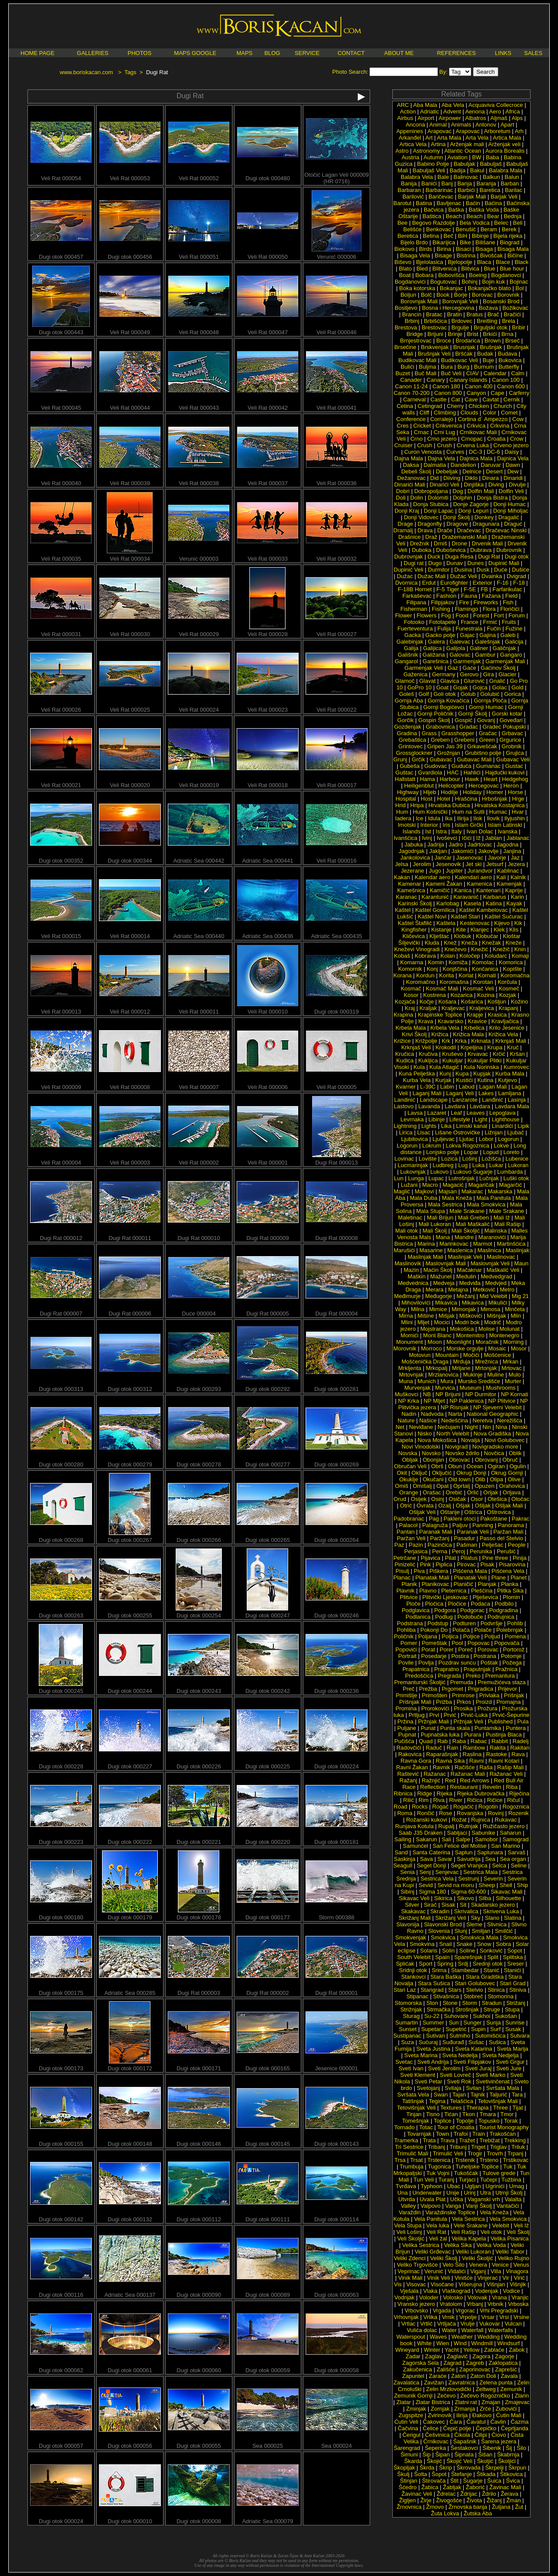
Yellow (471, 2349)
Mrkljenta (410, 1368)
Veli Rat (436, 2232)
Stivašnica (446, 1996)
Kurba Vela (417, 1080)
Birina (444, 249)
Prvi (434, 1715)
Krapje (475, 1014)
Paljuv (460, 1525)
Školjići (506, 2461)
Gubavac (441, 759)
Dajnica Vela (512, 458)
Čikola (462, 2435)
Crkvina (499, 425)
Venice (500, 2264)
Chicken (479, 406)
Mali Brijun (440, 1217)
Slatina (512, 1918)
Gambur (485, 654)
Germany (443, 674)
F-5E (470, 589)
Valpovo (431, 2206)
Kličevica (413, 936)
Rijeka (444, 1793)
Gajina (488, 635)
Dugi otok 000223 (61, 1839)
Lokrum (431, 1145)
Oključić (442, 1473)
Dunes (475, 563)
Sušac (476, 2042)
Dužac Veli (463, 576)
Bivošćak (491, 255)
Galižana (433, 654)
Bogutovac (443, 281)
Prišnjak (514, 1695)
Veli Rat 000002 (198, 1160)
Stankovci (413, 1976)
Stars (454, 1990)
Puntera (516, 1728)
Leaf (456, 1113)
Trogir (475, 2153)
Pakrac (520, 1518)
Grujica (515, 753)
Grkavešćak (482, 746)
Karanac (406, 897)
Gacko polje (440, 635)
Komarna (411, 962)
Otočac (520, 1499)
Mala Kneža (457, 1198)
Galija (411, 648)
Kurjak (444, 1080)
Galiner (479, 648)
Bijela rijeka (508, 236)
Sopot (514, 1950)
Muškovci (406, 1394)
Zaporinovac (474, 2369)
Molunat (510, 1329)
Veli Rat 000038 (198, 480)
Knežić (479, 949)
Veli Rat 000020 (130, 782)
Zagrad (452, 2363)
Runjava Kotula (414, 1826)
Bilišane (486, 242)
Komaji (520, 955)
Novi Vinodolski (420, 1446)
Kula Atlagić (444, 1067)
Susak (513, 2029)
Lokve (501, 1145)
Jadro (456, 844)
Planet (518, 1577)
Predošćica (419, 1675)
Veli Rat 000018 (267, 782)
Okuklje (408, 1479)
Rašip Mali (510, 1767)
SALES (533, 53)
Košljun (497, 1001)
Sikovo (465, 1898)
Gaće (469, 668)
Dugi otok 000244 (130, 1688)
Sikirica (443, 1898)
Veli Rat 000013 (61, 1009)
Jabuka (414, 844)
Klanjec (479, 929)
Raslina (472, 1754)
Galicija (514, 641)
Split (492, 1957)
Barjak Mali (472, 196)
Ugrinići (495, 2186)
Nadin (408, 1414)
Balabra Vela (417, 177)
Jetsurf (494, 864)
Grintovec (410, 746)
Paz (399, 1544)
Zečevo (446, 2395)
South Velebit (414, 1957)
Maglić (402, 1191)
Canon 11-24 (411, 386)
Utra (485, 2192)
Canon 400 (479, 386)
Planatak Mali (432, 1577)
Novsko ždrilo (462, 1453)
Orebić (454, 1492)
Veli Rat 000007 (198, 1084)
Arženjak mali (467, 144)
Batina (424, 203)
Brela (508, 321)
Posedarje (434, 1656)
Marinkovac (453, 1243)
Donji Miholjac (510, 510)
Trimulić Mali (412, 2153)
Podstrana (410, 1623)
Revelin (491, 1787)
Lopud (491, 1152)
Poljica (450, 1636)
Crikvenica (449, 425)
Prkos (463, 1702)
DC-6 (493, 452)
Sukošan (506, 2016)
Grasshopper (457, 733)
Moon (435, 1342)
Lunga (416, 1178)
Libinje (437, 1119)
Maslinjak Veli (465, 1257)
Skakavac (413, 1911)
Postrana (484, 1656)
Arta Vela (477, 137)
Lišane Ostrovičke (457, 1132)
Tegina (437, 2101)
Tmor (507, 2114)
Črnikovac (436, 2441)
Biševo (403, 262)
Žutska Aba (478, 2513)
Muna (406, 1381)
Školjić (485, 2461)
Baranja (486, 183)
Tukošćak (466, 2173)
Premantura (500, 1675)
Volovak (477, 2297)
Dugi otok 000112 (198, 2217)
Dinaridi (513, 478)
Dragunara (486, 524)
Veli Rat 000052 (198, 176)
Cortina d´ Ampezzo (482, 419)
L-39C (428, 1086)
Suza (407, 2042)
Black (521, 262)
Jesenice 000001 (336, 2066)
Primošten (434, 1695)
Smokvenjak (410, 1937)
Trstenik (465, 2160)
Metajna (458, 1289)
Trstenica (438, 2160)
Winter (432, 2349)
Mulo (515, 1374)
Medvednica (413, 1283)
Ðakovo (481, 2415)
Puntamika (487, 1728)
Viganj (478, 2271)
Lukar (496, 1165)
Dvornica (406, 582)
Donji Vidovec (421, 517)
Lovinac (404, 1158)
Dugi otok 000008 (198, 2519)
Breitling (487, 321)
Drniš (440, 543)
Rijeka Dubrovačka (480, 1793)
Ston (432, 2003)
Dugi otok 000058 (336, 2368)
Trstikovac (516, 2160)
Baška (456, 209)
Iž (478, 838)
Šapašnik (464, 2441)
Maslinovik (408, 1263)
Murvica (445, 1387)
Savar (444, 1859)
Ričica (474, 1800)
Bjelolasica (429, 262)
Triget (478, 2147)
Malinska (495, 1230)
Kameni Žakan (443, 883)
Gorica (512, 694)
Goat (442, 687)
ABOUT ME (399, 53)
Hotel (443, 798)
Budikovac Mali (417, 360)
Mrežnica (486, 1361)
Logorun (508, 1139)
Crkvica (475, 425)
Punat (428, 1728)
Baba (492, 157)
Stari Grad (512, 1983)
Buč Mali (425, 373)
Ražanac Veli (506, 1774)
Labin (447, 1086)
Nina (501, 1427)
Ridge (424, 1793)
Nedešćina (454, 1420)
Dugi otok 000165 (267, 2066)
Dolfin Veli (511, 491)
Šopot (439, 2474)
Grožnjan (448, 753)
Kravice (477, 1021)
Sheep (487, 1885)
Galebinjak (410, 641)
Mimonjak (464, 1309)
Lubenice (517, 1158)
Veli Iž (521, 2225)
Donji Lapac (439, 510)
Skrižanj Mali (414, 1918)
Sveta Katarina (473, 2048)
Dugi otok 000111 (267, 2217)
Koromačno (420, 982)
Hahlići (471, 772)
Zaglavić (457, 2356)
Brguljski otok (490, 327)
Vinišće (464, 2278)
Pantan (406, 1531)
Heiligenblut (419, 785)
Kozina (486, 995)
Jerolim (422, 864)
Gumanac (488, 766)
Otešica (497, 1499)
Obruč (510, 1459)
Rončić (426, 1813)
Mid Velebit (493, 1296)
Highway (407, 792)
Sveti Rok (459, 2081)
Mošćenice (497, 1355)
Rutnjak (468, 1826)
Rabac (478, 1741)
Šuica (494, 2480)
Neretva (483, 1420)
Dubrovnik (509, 550)
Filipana (416, 602)
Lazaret (436, 1113)
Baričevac (441, 196)
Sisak (448, 1904)
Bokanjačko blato (489, 288)
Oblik (515, 1453)
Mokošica (462, 1329)
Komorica (511, 962)
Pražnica (506, 1669)
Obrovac (459, 1459)
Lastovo (404, 1106)
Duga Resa (459, 556)
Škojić (434, 2461)
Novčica (494, 1453)
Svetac (404, 2062)
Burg (463, 366)
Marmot (482, 1243)
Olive (514, 1479)
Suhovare (456, 2016)
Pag (434, 1518)
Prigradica (480, 1688)
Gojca (480, 687)
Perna (439, 1551)
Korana (402, 975)
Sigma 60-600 (468, 1891)
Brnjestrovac (416, 340)
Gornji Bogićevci (443, 707)
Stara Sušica (434, 1983)
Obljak (410, 1459)
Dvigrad (516, 576)
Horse (515, 792)
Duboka (422, 550)
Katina (494, 903)
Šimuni (409, 2454)
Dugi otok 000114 (336, 2217)
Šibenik (492, 2448)
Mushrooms (501, 1387)
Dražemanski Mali (464, 537)
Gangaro (511, 654)
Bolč (426, 294)
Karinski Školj (415, 903)
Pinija (520, 1558)
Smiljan (481, 1931)
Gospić (463, 720)
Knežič (501, 949)
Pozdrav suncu (457, 1662)
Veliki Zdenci (409, 2258)
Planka (509, 1584)
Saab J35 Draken (420, 1832)
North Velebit (452, 1433)
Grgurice (510, 739)
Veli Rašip (463, 2232)
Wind (460, 2343)
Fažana (491, 596)
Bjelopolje (460, 262)
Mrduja (461, 1361)
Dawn (513, 465)
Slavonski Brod (443, 1924)
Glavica (449, 681)
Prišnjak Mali (415, 1702)
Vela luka (437, 2225)
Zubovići (506, 2408)
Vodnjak (405, 2297)
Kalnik (518, 877)
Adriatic (429, 111)
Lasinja (517, 1099)
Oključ (419, 1473)
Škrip (445, 2467)
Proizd (484, 1702)
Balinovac (465, 177)
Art (429, 137)
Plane (498, 1577)
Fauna (469, 596)
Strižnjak (411, 2009)
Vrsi (504, 2317)
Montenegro (504, 1335)
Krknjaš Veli (416, 1047)
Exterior (482, 582)
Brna (507, 334)
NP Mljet (434, 1401)
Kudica (405, 1060)
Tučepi (488, 2179)
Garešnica (436, 661)
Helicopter (451, 785)
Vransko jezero (416, 2304)
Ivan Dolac (479, 831)
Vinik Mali (410, 2278)
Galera (436, 641)
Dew (513, 471)
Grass (429, 733)
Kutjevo (507, 1080)
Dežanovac (411, 478)
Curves (455, 452)
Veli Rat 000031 (61, 631)
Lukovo (439, 1171)
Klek (498, 929)
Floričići (509, 609)
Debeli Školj (416, 471)
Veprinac (409, 2271)
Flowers (427, 615)
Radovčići (408, 1747)
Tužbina (511, 2179)
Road (400, 1806)
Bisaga (484, 249)
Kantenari (488, 890)
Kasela (472, 903)
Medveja (443, 1283)
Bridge (414, 334)
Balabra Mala (505, 170)
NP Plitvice (502, 1401)
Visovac (416, 2284)
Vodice (511, 2291)
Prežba (428, 1688)
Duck (434, 556)
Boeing (478, 275)
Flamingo (466, 609)
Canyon (476, 393)
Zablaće (494, 2349)
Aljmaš (498, 118)
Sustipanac (407, 2035)
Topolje (465, 2120)
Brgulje (460, 327)
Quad (426, 1741)
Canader (411, 380)
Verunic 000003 (198, 556)
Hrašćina (466, 798)
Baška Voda (484, 209)
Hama (427, 779)
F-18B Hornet (415, 589)
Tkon (469, 2114)
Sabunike (483, 1832)
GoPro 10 (419, 687)
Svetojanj (428, 2088)
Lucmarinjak (413, 1165)
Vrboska (518, 2304)
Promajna (509, 1702)
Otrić (406, 1505)
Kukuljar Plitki (484, 1060)
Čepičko (486, 2428)
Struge (491, 2009)
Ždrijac (468, 2493)
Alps (517, 118)
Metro (507, 1289)
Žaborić (475, 2487)
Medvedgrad (496, 1276)
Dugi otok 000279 (130, 1462)
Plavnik (405, 1590)
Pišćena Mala (470, 1571)
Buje (488, 360)
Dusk (483, 569)
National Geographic (493, 1414)
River (455, 1800)
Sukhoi (481, 2016)
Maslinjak (517, 1250)
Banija (409, 183)
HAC (453, 772)
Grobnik (512, 746)
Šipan (442, 2454)
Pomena (515, 1636)
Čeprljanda (514, 2428)
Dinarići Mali (409, 484)
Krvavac (478, 1054)
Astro (401, 150)
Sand (401, 1852)
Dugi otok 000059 (267, 2368)
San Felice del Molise (459, 1846)
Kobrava (425, 955)
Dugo (435, 563)
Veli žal (438, 2238)
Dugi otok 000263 (61, 1613)
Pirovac (466, 1564)
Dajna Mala (409, 458)
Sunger (472, 2022)
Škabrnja (508, 2454)
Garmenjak (467, 661)
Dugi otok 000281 (336, 1386)
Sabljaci (457, 1832)
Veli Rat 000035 (61, 556)
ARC (403, 105)
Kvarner (406, 1086)
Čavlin (498, 2421)
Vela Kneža (494, 2212)
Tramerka (406, 2140)
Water (449, 2330)
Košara (447, 1001)
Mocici (442, 1322)
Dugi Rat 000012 (61, 1235)
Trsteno (489, 2160)
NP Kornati (514, 1394)
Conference (410, 419)
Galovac (459, 654)
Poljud (492, 1636)
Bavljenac (449, 203)
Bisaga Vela (415, 255)
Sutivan (435, 2035)
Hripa (417, 805)
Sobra (503, 1944)
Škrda (427, 2467)
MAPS (244, 53)
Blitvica (470, 268)
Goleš (406, 694)
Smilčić (504, 1931)
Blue (489, 268)
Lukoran (518, 1165)
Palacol (408, 1525)
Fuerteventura (415, 628)
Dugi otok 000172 (130, 2066)
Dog (458, 491)
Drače (445, 530)
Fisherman (414, 609)
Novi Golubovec (504, 1440)
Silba (485, 1898)
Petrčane (404, 1558)
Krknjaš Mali (510, 1041)
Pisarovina (512, 1564)
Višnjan (496, 2284)
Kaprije (514, 890)
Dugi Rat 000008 (336, 1235)
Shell (506, 1885)
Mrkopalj (436, 1368)
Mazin (411, 1270)
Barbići (466, 190)
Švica (513, 2480)
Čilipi (481, 2435)
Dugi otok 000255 (130, 1613)
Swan (441, 2094)
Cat (455, 399)
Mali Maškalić (473, 1224)
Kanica (463, 890)
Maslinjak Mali (425, 1257)
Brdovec (462, 321)
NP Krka (408, 1401)
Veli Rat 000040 (61, 480)
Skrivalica (466, 1911)
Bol (520, 288)
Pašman (466, 1544)
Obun (455, 1466)
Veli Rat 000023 (267, 707)
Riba (511, 1787)
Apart (507, 124)
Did (434, 478)
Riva (439, 1800)
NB (427, 1394)
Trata (429, 2140)
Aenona (475, 111)
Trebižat (490, 2140)
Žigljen (407, 2500)
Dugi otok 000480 (267, 176)
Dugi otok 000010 (130, 2519)
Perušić (506, 1551)
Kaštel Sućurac (504, 916)
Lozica (449, 1158)
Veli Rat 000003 (130, 1160)
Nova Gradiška (492, 1433)
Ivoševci (447, 838)
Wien (442, 2343)
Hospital (405, 798)
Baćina (493, 203)
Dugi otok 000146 (198, 2141)
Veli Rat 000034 (130, 556)
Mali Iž (501, 1217)
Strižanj (515, 2003)
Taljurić (498, 2094)
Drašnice (409, 537)
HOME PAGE (37, 53)
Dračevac (469, 530)
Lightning (405, 1126)
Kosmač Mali (442, 988)
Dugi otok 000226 (198, 1764)
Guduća (462, 766)
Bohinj (469, 281)
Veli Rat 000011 (198, 1009)
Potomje (511, 1656)
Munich (427, 1381)
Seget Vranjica (469, 1865)
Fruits (509, 622)
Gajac (467, 635)
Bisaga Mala (513, 249)
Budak (485, 353)
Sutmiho (459, 2035)
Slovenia (439, 1931)
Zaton (458, 2376)
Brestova (406, 327)
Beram (488, 229)
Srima (439, 1970)
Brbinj (412, 321)
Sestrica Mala (480, 1872)
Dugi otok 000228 (61, 1764)
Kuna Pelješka (416, 1073)
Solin (448, 1950)
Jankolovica (415, 857)
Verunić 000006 (336, 254)
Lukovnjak (413, 1171)
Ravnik (441, 1767)
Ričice (494, 1800)
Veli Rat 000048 (198, 330)
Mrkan (510, 1361)
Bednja (512, 216)
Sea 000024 (336, 2443)
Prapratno (446, 1669)
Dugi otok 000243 (198, 1688)
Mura (446, 1381)
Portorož (513, 1649)
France (469, 622)
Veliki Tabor (509, 2251)
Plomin (511, 1597)
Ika (449, 818)
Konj (432, 969)
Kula (419, 1067)
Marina (426, 1243)
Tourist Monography (504, 2127)
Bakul (477, 170)
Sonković (491, 1950)
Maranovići (492, 1237)
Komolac (483, 962)
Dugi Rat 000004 (336, 1311)
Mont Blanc (437, 1335)
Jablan (493, 838)
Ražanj (408, 1780)
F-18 (519, 582)
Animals (461, 124)
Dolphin (462, 497)
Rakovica (409, 1754)
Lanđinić (492, 1099)
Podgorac (472, 1610)
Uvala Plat (433, 2199)
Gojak (460, 687)
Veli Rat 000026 (61, 707)
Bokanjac (451, 288)
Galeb (508, 635)
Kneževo (455, 949)
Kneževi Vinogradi (417, 949)
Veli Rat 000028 (267, 631)
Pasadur (464, 1538)
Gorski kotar (507, 713)
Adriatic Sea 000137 (130, 2292)
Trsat (416, 2160)
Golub (468, 694)
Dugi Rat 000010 (198, 1235)
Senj (425, 1872)
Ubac (453, 2186)
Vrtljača (446, 2323)
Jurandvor (480, 870)
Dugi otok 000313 (61, 1386)
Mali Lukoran (434, 1224)
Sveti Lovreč (455, 2075)
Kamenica (479, 883)
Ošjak (463, 1505)
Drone (459, 543)
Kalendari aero (473, 877)
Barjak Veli (504, 196)
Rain (453, 1747)
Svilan (473, 2088)
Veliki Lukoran (473, 2251)
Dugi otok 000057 (61, 2443)
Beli (518, 222)
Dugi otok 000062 (61, 2368)
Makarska (500, 1191)
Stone (449, 2003)
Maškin (416, 1276)
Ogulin (518, 1466)
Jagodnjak (412, 851)
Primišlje (406, 1695)
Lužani (409, 1185)
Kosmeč (509, 988)
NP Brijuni (448, 1394)
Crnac (421, 432)
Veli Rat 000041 (336, 405)
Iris (446, 825)
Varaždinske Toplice (450, 2212)
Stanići (512, 1970)
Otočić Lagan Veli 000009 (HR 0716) (336, 175)
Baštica (431, 216)
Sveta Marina (421, 2055)
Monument (409, 1342)
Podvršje (491, 1623)
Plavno (428, 1590)
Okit (402, 1473)
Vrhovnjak (406, 2317)
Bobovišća (451, 275)
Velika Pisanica (509, 2238)
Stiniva (517, 1990)
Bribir (518, 327)
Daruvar (491, 465)
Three (500, 2107)
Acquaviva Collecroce (496, 105)
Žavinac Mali (505, 2487)
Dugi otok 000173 (61, 2066)
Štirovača (434, 2480)
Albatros (475, 118)
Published (500, 1721)
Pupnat (407, 1734)
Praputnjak (477, 1669)
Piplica (444, 1564)
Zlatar (403, 2402)
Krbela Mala (410, 1027)
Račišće (465, 1767)
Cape (497, 393)
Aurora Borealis (505, 150)
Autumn (433, 157)
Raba (459, 1741)
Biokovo (404, 249)
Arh (519, 131)
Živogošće (449, 2500)
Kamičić (440, 890)
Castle (438, 399)
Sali (446, 1839)
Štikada (485, 2474)
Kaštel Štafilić (415, 923)
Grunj (400, 759)
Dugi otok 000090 (198, 2292)
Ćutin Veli (406, 2421)
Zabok (516, 2349)
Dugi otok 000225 (267, 1764)
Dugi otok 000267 (130, 1537)
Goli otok (444, 694)
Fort (499, 615)
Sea (490, 1859)
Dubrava (481, 550)
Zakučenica (417, 2369)
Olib (480, 1479)
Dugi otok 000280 (61, 1462)
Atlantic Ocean (462, 150)
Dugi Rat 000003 (198, 1990)
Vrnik (448, 2317)
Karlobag (447, 903)
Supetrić (456, 2029)
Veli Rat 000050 (267, 254)
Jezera (516, 864)
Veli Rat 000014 (130, 933)
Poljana (427, 1636)
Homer (494, 792)
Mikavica (446, 1302)
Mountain (446, 1355)
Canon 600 (511, 386)
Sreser (515, 1963)
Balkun (491, 177)
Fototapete (442, 622)
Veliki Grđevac (433, 2251)
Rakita (498, 1747)
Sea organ (513, 1859)
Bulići (407, 366)
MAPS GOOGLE (195, 53)
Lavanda (429, 1106)
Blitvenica (444, 268)
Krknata (481, 1041)
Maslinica (489, 1250)
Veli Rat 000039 (130, 480)
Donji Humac (509, 504)
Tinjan (414, 2114)
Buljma (427, 366)
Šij (509, 2448)
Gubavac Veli (513, 759)
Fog (446, 615)
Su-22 (431, 2016)
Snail (445, 1944)
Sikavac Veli (414, 1898)
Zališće (446, 2369)
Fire (464, 602)
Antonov (486, 124)
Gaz (453, 668)
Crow (516, 438)
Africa (512, 111)
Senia (407, 1872)
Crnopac (472, 438)
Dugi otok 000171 (198, 2066)
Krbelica (474, 1027)
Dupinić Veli (408, 569)
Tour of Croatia (455, 2127)
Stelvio (474, 1990)
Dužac (405, 576)
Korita (446, 975)
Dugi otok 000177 (267, 1915)
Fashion (446, 596)
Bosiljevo (406, 308)
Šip (426, 2454)
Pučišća (405, 1741)
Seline (519, 1865)
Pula (523, 1721)
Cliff (424, 412)
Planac (402, 1577)
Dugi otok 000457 (61, 254)
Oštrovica (499, 1512)
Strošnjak (467, 2009)
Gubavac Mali (474, 759)
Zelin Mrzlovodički (448, 2389)
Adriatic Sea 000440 (198, 933)
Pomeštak (434, 1643)
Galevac (459, 641)
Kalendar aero (432, 877)
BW (476, 157)
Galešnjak (487, 641)
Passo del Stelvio (501, 1538)
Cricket (422, 425)
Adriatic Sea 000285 (130, 1990)
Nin (487, 1427)
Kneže (514, 942)
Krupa (495, 1047)
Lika (446, 1126)
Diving (496, 484)
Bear (493, 216)
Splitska (513, 1957)
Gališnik (408, 654)
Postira (460, 1656)
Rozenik (518, 1813)
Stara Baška (445, 1976)
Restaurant (464, 1787)
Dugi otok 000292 (267, 1386)
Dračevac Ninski (506, 530)
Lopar (471, 1152)
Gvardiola (430, 772)
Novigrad (456, 1446)
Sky (475, 1918)
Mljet (423, 1322)
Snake (464, 1944)
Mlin (516, 1315)
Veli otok (491, 2232)
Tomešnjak (415, 2120)
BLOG (272, 53)
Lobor (486, 1139)
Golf (423, 694)
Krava (425, 1021)
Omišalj (422, 1486)
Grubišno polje (483, 753)
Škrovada (468, 2467)
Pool (457, 1643)
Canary (436, 380)
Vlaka (430, 2291)
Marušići (404, 1250)
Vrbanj (475, 2304)
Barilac (513, 190)
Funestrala (469, 628)
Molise (486, 1329)
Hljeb (429, 792)
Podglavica (416, 1610)
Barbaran (409, 190)
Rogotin (488, 1806)
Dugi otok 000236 (336, 1688)
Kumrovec (516, 1067)
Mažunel (441, 1276)
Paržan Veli (411, 1538)
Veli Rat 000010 (267, 1009)
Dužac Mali (432, 576)
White (424, 2343)
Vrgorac (465, 2310)
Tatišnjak (413, 2101)
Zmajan (490, 2402)
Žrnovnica (409, 2507)
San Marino (505, 1846)
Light (481, 1119)
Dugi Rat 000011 (130, 1235)
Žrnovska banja (468, 2507)
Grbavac (512, 733)
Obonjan (433, 1459)
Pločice (457, 1603)
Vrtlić (426, 2323)
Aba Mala (425, 105)
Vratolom (450, 2304)
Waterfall (472, 2330)
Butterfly (508, 366)
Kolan (447, 955)
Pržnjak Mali (433, 1721)
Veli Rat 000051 (198, 254)
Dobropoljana (431, 491)
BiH (462, 236)
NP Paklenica (466, 1401)
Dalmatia (435, 465)
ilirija (462, 2415)
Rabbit (499, 1741)
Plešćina (481, 1590)
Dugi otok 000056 (130, 2443)
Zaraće (437, 2376)
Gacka (413, 635)
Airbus (405, 118)
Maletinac (410, 1217)
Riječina (519, 1793)
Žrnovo (435, 2507)
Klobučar (487, 936)
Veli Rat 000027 (336, 631)
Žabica (429, 2487)
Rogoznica (516, 1806)
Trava (447, 2140)
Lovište (427, 1158)
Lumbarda (510, 1171)
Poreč (465, 1649)
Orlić (473, 1492)
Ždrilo (489, 2493)
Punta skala (455, 1728)
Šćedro (408, 2487)
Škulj (403, 2474)
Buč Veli (452, 373)
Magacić (452, 1185)
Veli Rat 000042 (267, 405)
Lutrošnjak (462, 1178)
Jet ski (474, 864)
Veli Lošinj (409, 2232)
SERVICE (307, 53)
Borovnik (508, 294)
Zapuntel (413, 2376)
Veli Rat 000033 (267, 556)
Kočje (426, 1001)
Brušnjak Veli (434, 353)
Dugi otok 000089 (267, 2292)
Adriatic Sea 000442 (198, 858)
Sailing (402, 1839)
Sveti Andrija (433, 2062)
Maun (521, 1263)
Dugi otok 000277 (267, 1462)
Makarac (472, 1191)
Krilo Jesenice (506, 1027)
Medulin (466, 1276)
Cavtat (491, 399)
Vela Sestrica (468, 2219)
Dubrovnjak (408, 556)
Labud (466, 1086)
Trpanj (515, 2153)
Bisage (443, 255)
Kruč (513, 1047)
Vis (397, 2284)
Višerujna (470, 2284)
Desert (494, 471)
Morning (513, 1342)
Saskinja (404, 1859)
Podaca (480, 1603)
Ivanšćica (405, 838)
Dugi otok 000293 (198, 1386)
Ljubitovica (414, 1139)
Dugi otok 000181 (336, 1839)
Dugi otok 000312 (130, 1386)
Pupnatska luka (440, 1734)
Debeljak (447, 471)
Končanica (485, 969)
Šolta (420, 2474)
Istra (441, 831)
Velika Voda (491, 2245)
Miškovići (471, 1315)
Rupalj (446, 1826)
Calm (517, 373)
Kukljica (428, 1060)
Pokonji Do (434, 1630)
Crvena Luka (472, 445)
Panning (483, 1525)
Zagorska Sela (420, 2363)
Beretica (408, 236)
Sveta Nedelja (459, 2055)
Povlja (426, 1662)
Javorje (497, 857)
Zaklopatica (503, 2363)
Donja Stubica (431, 504)
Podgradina (503, 1610)
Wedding (488, 2336)
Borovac (482, 294)
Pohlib (515, 1623)
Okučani (433, 1479)
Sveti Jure (508, 2068)
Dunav (454, 563)
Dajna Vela (441, 458)
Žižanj (494, 2500)
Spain (442, 1957)
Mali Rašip (507, 1224)
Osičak (457, 1499)
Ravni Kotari (503, 1760)
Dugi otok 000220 (267, 1839)
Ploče (413, 1603)
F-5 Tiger (447, 589)
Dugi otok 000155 (61, 2141)
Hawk (472, 779)
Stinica (496, 1990)
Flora (489, 609)
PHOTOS (140, 53)
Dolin (416, 497)
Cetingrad (430, 406)
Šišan (485, 2454)
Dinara (490, 478)
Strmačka (439, 2009)
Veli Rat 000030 (130, 631)
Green (487, 739)
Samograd (516, 1839)
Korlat (466, 975)
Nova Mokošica (437, 1440)
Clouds (469, 412)
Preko (473, 1675)
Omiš (401, 1486)
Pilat (450, 1558)
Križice (402, 1041)
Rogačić (463, 1806)
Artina (438, 144)
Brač (493, 314)
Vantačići (508, 2206)
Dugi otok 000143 (336, 2141)
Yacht (452, 2349)
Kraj (410, 1008)
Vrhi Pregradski (499, 2310)
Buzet (402, 373)
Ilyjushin (514, 818)
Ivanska (507, 831)
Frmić (490, 622)
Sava (426, 1859)
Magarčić (510, 1185)
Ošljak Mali (509, 1505)
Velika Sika (458, 2245)
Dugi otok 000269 (336, 1462)
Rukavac (506, 1819)
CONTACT (350, 53)
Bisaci (463, 249)
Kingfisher (414, 929)
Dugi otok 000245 (61, 1688)
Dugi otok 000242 (267, 1688)
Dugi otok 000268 (61, 1537)
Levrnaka (412, 1119)
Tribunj (457, 2147)
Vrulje (467, 2323)
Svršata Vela (413, 2094)
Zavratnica (462, 2382)
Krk (446, 1041)
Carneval (414, 399)
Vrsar (488, 2317)
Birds (425, 249)
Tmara (488, 2114)
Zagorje (504, 2356)
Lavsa (415, 1113)
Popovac (479, 1643)
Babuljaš (491, 164)
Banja (464, 183)
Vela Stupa (408, 2225)
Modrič (492, 1322)
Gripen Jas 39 (445, 746)
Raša (486, 1767)
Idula (434, 818)
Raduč (433, 1747)
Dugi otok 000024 (61, 2519)
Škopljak (404, 2467)
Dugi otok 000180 (61, 1915)
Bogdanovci (506, 275)
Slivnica (497, 1924)
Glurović (474, 681)
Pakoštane (493, 1518)
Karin (517, 897)
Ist (428, 831)
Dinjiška (474, 484)
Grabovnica (440, 726)
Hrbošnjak (494, 798)
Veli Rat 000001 (267, 1160)
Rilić (408, 1800)
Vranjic (519, 2297)
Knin (520, 949)
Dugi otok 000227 (130, 1764)
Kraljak (428, 1008)
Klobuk (462, 936)
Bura (447, 366)
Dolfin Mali (481, 491)
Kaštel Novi (432, 916)
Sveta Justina (433, 2048)
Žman (513, 2500)
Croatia (496, 438)
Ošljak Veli (422, 1512)
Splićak (405, 1963)
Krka (460, 1041)
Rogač (440, 1806)
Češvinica (437, 2435)
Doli (400, 497)
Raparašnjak (442, 1754)
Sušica (497, 2042)
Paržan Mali (508, 1531)
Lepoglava (502, 1113)
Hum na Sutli (468, 811)
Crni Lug (444, 432)
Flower (403, 615)
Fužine (513, 628)
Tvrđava (406, 2186)
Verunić (433, 2271)
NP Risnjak (455, 1407)
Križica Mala (468, 1034)
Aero (495, 111)
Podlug (444, 1616)
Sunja (493, 2022)
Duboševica (451, 550)
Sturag (411, 2016)
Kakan (402, 877)
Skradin (439, 1911)
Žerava (509, 2493)
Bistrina (465, 255)
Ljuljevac (443, 1139)
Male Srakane (466, 1211)
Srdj (463, 1963)
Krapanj (508, 1008)
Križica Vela (503, 1034)
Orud (400, 1499)
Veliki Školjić (477, 2258)
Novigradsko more (495, 1446)
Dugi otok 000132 (130, 2217)
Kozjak (507, 995)
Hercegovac (484, 785)
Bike (465, 242)
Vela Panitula (430, 2219)
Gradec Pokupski (504, 726)
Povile (405, 1662)
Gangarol (406, 661)
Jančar (443, 857)
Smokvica (443, 1937)
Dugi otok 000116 (61, 2292)
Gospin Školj (434, 720)
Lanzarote (464, 1099)
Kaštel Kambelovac (483, 910)
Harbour (449, 779)
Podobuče (470, 1616)
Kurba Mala (509, 1073)
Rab (442, 1741)
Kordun (425, 975)
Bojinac (519, 281)
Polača (461, 1630)
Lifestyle (459, 1119)
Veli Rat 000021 (61, 782)
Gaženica (415, 674)
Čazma (519, 2421)
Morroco (431, 1348)
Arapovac (440, 131)
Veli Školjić (410, 2238)
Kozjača (405, 1001)
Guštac (404, 772)
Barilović (413, 196)
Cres (402, 425)
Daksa (411, 465)
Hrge (518, 798)
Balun (512, 177)
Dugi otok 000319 (336, 1009)
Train (479, 2134)
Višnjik (518, 2284)
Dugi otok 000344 (130, 858)
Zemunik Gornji (413, 2395)
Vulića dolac (422, 2330)
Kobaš (402, 955)
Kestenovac (475, 923)
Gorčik (405, 720)
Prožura (487, 1708)
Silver (412, 1904)
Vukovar (490, 2323)
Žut (519, 2507)
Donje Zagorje (471, 504)
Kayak (514, 903)
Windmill (482, 2343)
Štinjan (409, 2480)
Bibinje (480, 236)
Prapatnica (415, 1669)
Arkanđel (410, 137)
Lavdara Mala (512, 1106)
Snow (484, 1944)
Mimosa (490, 1309)
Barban (509, 183)
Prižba (444, 1702)
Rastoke (496, 1754)
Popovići (406, 1649)
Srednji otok (488, 1963)
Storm (469, 2003)
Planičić (463, 1584)
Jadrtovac (479, 844)
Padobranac (409, 1518)
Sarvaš (516, 1852)
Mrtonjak (486, 1368)
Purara (472, 1734)
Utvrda (406, 2199)
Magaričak (481, 1185)
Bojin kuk (493, 281)
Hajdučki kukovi (504, 772)
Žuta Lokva (445, 2513)
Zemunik (511, 2389)
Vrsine (521, 2317)
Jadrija (435, 844)
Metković (484, 1289)
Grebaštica (412, 739)
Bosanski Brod (501, 301)
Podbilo (504, 1603)
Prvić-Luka (474, 1715)
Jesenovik (448, 864)
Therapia (477, 2107)
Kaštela (445, 923)
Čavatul (476, 2421)
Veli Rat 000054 (61, 176)
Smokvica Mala (479, 1937)
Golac (499, 687)
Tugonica (439, 2166)
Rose (445, 1813)
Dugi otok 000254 (198, 1613)
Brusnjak (464, 347)
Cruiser (403, 445)
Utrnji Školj (509, 2192)
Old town (459, 1479)
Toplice (442, 2120)
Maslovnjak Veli (490, 1263)
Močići (471, 1355)
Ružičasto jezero (503, 1826)
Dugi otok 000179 (130, 1915)
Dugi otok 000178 (198, 1915)
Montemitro (470, 1335)
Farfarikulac (507, 589)
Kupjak (482, 1073)
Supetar (431, 2029)
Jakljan (437, 851)
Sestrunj (468, 1878)
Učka (456, 2199)
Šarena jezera (498, 2441)
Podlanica (417, 1616)
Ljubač (515, 1132)
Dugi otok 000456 (130, 254)
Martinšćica (511, 1243)
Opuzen (485, 1486)
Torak (511, 2120)
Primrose (463, 1695)
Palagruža (435, 1525)
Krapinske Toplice (440, 1014)
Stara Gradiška (485, 1976)
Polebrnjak (509, 1630)
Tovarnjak (419, 2134)
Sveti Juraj (478, 2068)
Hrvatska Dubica (449, 805)
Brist (472, 334)
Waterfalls (500, 2330)
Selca (499, 1865)
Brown (493, 340)
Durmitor (439, 569)
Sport (425, 1963)
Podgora (445, 1610)
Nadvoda (432, 1414)
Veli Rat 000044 (130, 405)
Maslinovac (501, 1257)
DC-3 (475, 452)
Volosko (453, 2297)
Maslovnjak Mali (445, 1263)
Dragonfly (430, 524)
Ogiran (496, 1466)
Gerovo (469, 674)
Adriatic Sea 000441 (267, 858)
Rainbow (474, 1747)
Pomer (409, 1643)
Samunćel (415, 1846)
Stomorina (501, 1996)
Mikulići (497, 1302)
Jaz (515, 857)
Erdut (429, 582)
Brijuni (435, 334)
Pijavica (430, 1558)
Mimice (438, 1309)
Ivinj (427, 838)
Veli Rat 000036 (336, 480)
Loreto (512, 1152)
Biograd (510, 242)
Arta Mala (449, 137)
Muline (495, 1374)
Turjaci (467, 2179)
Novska (407, 1453)
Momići (409, 1335)
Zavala (509, 2376)
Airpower (450, 118)
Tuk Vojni (437, 2173)
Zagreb (475, 2363)
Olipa (496, 1479)
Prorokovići (435, 1708)
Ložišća (491, 1158)
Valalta (513, 2199)
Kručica (404, 1054)
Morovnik (404, 1348)
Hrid (400, 805)
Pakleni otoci (459, 1518)
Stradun (492, 2003)
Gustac (514, 766)
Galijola (455, 648)
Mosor (519, 1348)
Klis (513, 929)
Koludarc (496, 955)
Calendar (495, 373)
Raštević (408, 1774)
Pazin (416, 1544)
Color (489, 412)
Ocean (474, 1466)
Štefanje (461, 2474)
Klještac (439, 936)
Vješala (409, 2291)
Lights (428, 1126)
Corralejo (441, 419)
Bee (403, 222)
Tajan (459, 2094)
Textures (451, 2107)
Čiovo (498, 2435)
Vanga (453, 2206)
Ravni (477, 1760)
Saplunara (490, 1852)
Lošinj (469, 1158)
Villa (495, 2271)
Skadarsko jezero (493, 1904)
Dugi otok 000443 (61, 330)
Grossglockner (414, 753)
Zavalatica (406, 2382)
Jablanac (518, 838)
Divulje (517, 484)
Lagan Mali (493, 1086)
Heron (511, 785)
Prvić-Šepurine (510, 1715)
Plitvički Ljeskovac (445, 1597)
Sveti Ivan (410, 2068)
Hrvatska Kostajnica (500, 805)
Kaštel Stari (465, 916)
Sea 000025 (267, 2443)
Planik (409, 1584)
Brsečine (405, 347)
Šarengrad (407, 2448)
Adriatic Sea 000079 (267, 2519)
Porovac (488, 1649)
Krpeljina (471, 1047)
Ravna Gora (416, 1760)
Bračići (512, 314)
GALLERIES (92, 53)
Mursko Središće (479, 1381)
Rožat (459, 1819)
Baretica (490, 190)
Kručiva (427, 1054)
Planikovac (435, 1584)
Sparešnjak (468, 1957)
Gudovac (435, 766)
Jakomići (463, 851)
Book (442, 294)
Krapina (403, 1014)
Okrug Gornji (507, 1473)
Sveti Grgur (510, 2062)
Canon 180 (446, 386)
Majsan (448, 1191)
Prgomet (452, 1688)
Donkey (483, 517)
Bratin (454, 314)
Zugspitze (410, 2415)
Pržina (405, 1721)
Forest (481, 615)
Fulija (444, 628)
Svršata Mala (502, 2088)
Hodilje (449, 792)
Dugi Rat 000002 (267, 1990)
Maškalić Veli (503, 1270)
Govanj (486, 720)
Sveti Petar (428, 2081)
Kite (461, 929)
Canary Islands (468, 380)
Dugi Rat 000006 (130, 1311)
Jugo (435, 870)
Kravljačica (505, 1021)
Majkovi (424, 1191)
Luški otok (516, 1178)
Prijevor (507, 1688)
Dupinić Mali (503, 563)
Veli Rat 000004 (61, 1160)
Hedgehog (515, 779)
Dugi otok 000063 (336, 2292)
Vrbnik (495, 2304)
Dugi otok (517, 556)
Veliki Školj (443, 2258)
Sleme (474, 1924)
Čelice (431, 2428)
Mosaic (497, 1348)
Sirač (430, 1904)
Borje (460, 294)
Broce (443, 340)
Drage (405, 524)
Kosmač (411, 988)
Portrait (407, 1656)
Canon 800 (448, 393)
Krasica (497, 1014)
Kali (501, 877)
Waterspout (410, 2336)
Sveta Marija (512, 2048)
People (516, 1544)
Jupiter (454, 870)
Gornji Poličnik (435, 713)
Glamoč (405, 681)
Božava (488, 308)
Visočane (442, 2284)
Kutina (485, 1080)
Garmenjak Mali (505, 661)
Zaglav (433, 2356)
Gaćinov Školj (498, 668)
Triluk (518, 2147)
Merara (434, 1289)
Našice (428, 1420)
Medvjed (496, 1283)
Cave (471, 399)
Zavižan (434, 2382)
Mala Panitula (493, 1198)
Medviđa (469, 1283)
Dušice (520, 569)
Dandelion (463, 465)
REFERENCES (456, 53)
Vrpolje (467, 2317)
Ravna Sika (450, 1760)
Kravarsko (450, 1021)
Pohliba (406, 1630)
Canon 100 (506, 380)
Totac (426, 2127)
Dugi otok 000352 (61, 858)
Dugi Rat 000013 (336, 1160)
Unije (452, 2192)
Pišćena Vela (508, 1571)
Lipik (523, 1126)
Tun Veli (424, 2179)
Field (511, 596)
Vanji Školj (479, 2206)
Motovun (420, 1355)
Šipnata (463, 2454)
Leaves (475, 1113)
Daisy (511, 452)
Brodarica (468, 340)
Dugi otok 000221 (198, 1839)
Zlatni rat (466, 2402)
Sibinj (408, 1891)
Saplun (463, 1852)
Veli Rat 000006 (267, 1084)
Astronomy (426, 150)
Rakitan (520, 1747)
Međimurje (407, 1296)
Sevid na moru (455, 1885)
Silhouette (508, 1898)
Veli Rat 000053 (130, 176)
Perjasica (415, 1551)
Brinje (455, 334)
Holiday (472, 792)
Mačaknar (469, 1270)
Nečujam (449, 1427)
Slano (492, 1918)
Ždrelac (446, 2493)
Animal (438, 124)
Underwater (427, 2192)
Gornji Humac (486, 707)
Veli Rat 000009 (61, 1084)
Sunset (407, 2029)
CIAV (472, 373)
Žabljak (452, 2487)
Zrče (485, 2408)
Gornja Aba (409, 700)
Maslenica (460, 1250)
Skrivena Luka (501, 1911)
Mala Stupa (430, 1211)
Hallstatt (405, 779)
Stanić (491, 1970)
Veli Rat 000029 (198, 631)
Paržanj (439, 1538)
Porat (428, 1649)
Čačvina (408, 2428)
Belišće (412, 229)
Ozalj (444, 1505)
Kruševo (452, 1054)
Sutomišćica (490, 2035)
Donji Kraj (407, 510)
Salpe (463, 1839)
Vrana (499, 2297)
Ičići (466, 838)
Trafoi (460, 2134)
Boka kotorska (417, 288)
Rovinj (496, 1813)
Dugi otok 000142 (61, 2217)
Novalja (470, 1440)
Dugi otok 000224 (336, 1764)
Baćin (473, 203)
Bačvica (434, 209)
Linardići (502, 1126)
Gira (488, 674)
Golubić (490, 694)
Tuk (507, 2166)
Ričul (513, 1800)
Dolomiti (438, 497)
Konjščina (454, 969)
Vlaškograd (456, 2291)
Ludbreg (443, 1165)
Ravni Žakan (412, 1767)
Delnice (472, 471)
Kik (518, 923)
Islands (411, 831)
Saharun (510, 1832)
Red (450, 1780)
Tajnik (477, 2094)
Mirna (406, 1315)
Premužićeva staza (502, 1682)
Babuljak (464, 164)
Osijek (418, 1499)
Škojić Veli (459, 2461)
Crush (424, 445)
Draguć (513, 524)
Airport (426, 118)
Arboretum (497, 131)
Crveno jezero (511, 445)
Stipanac (417, 1996)
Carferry (519, 393)
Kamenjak (509, 883)
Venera (478, 2264)
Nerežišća (509, 1420)
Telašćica (461, 2101)
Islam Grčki (469, 825)
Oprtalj (461, 1486)
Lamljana (509, 1093)
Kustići (464, 1080)
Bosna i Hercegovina (448, 308)
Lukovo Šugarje (473, 1171)
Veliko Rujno (513, 2258)
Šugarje (473, 2480)
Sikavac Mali (506, 1891)
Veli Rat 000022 (336, 707)
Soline (467, 1950)
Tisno (432, 2114)
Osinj (437, 1499)
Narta (455, 1414)
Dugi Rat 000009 (267, 1235)
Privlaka (489, 1695)
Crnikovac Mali (478, 432)
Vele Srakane (470, 2225)
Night (471, 1427)
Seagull (402, 1865)
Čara (455, 2421)
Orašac (432, 1492)
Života (474, 2500)
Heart (490, 779)
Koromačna (514, 975)
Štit (454, 2480)
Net (399, 1427)
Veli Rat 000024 (198, 707)
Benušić (466, 229)
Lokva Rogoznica (467, 1145)
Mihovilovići (415, 1302)
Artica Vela (412, 144)
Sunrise (514, 2022)
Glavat (427, 681)
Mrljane (461, 1368)
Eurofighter (454, 582)
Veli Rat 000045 (61, 405)
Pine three (495, 1558)
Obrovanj (486, 1459)
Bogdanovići (410, 281)
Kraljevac (453, 1008)
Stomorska (408, 2003)
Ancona (415, 124)
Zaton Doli (483, 2376)
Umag (516, 2186)
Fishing (441, 609)
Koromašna (453, 982)
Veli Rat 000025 (130, 707)
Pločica (434, 1603)
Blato (405, 268)
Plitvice (409, 1597)
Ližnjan (494, 1132)
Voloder (428, 2297)
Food (462, 615)
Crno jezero (441, 438)
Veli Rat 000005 (336, 1084)
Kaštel (403, 910)
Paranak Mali (436, 1531)
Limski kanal (471, 1126)
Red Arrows (474, 1780)
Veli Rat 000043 (198, 405)
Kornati (487, 975)
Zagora (481, 2356)
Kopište (512, 969)
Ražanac (435, 1774)
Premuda (461, 1682)
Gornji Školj (472, 713)
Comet (509, 412)
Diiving (451, 478)
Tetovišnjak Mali (498, 2101)
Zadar (412, 2356)
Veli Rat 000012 (130, 1009)
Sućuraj (428, 2042)
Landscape (434, 1099)
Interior (429, 825)
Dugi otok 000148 (130, 2141)
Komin (436, 962)
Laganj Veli (460, 1093)
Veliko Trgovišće (417, 2264)
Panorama (511, 1525)
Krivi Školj (414, 1034)
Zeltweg (486, 2389)
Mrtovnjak (411, 1374)
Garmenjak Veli (424, 668)
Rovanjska (470, 1813)
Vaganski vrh (484, 2199)
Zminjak (416, 2408)
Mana (443, 1237)
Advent (452, 111)
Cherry (455, 406)
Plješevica (485, 1597)
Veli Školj (518, 2232)
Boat (405, 275)
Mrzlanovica (443, 1374)
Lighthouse (506, 1119)
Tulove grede (499, 2173)
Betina (431, 236)
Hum (402, 811)
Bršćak (464, 353)
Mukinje (473, 1374)
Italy (456, 831)
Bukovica (510, 360)
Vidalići (457, 2271)
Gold (517, 687)
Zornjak (440, 2408)
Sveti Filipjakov (472, 2062)
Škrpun (517, 2467)
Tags (130, 72)
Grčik (418, 759)
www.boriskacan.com (86, 72)
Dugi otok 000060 (198, 2368)
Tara (517, 2094)
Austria (410, 157)
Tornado (404, 2127)
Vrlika (430, 2317)
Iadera (403, 818)
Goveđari (511, 720)
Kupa (462, 1073)
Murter (513, 1381)
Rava (517, 1754)
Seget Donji (431, 1865)
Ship (522, 1885)
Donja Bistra (492, 497)
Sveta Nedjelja (500, 2055)
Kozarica (461, 995)
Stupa (512, 2009)
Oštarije (450, 1512)
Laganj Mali (427, 1093)
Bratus (474, 314)
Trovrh (495, 2153)
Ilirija (463, 818)
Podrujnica (500, 1616)
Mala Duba (423, 1198)
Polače (483, 1630)
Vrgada (442, 2310)
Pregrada (449, 1675)
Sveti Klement (417, 2075)
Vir (505, 2278)
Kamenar (409, 883)
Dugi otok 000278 (198, 1462)
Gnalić (497, 681)
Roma (404, 1813)
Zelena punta (496, 2382)
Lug (463, 1165)
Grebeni (464, 739)
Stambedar (465, 1970)
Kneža (469, 942)
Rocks (420, 1806)
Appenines (409, 131)
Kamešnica (411, 890)
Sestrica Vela (436, 1878)
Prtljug (416, 1715)
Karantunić (435, 897)
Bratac (434, 314)
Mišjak (447, 1315)
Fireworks (485, 602)
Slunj (460, 1931)
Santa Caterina (431, 1852)
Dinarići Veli (444, 484)
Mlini (407, 1322)
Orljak (490, 1492)
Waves (438, 2336)
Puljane (406, 1728)
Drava (425, 530)
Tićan (451, 2114)
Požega (512, 1662)
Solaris (429, 1950)
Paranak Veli (473, 1531)
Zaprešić (506, 2369)
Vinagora (517, 2271)
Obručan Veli (410, 1466)
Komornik (410, 969)
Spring (445, 1963)
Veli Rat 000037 (267, 480)
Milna (417, 1309)
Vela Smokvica (508, 2219)
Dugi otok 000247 (267, 1613)
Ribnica (403, 1793)
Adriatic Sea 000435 (336, 933)
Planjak (487, 1584)
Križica (439, 1034)
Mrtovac (511, 1368)
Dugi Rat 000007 (61, 1311)
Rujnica (480, 1819)
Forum (516, 615)
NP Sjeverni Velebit (497, 1407)
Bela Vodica (474, 222)
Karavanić (466, 897)
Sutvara (520, 2035)
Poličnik (404, 1636)
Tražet (467, 2140)
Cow (518, 419)
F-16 (503, 582)
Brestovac (434, 327)
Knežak (491, 942)
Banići (428, 183)
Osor (477, 1499)
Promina (405, 1708)
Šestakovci (464, 2448)
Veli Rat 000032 (336, 556)
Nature (406, 1420)
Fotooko (414, 622)
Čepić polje (457, 2428)
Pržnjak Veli (468, 1721)
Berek (509, 229)
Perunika (481, 1551)
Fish (508, 602)
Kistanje (441, 929)
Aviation (457, 157)
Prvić (450, 1715)
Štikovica (511, 2474)
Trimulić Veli (448, 2153)
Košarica (472, 1001)
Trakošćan (503, 2134)
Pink (425, 1564)
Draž (431, 537)
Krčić (499, 1054)
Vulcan (512, 2323)
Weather (462, 2336)
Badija (458, 170)
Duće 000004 (198, 1311)
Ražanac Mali (468, 1774)
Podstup (437, 1623)
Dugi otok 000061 (130, 2368)
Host (426, 798)
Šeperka (435, 2448)
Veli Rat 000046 (336, 330)
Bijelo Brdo (414, 242)
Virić (519, 2278)
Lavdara (455, 1106)
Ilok (477, 818)
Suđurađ (453, 2042)
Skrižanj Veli (451, 1918)
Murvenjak (418, 1387)
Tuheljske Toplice (477, 2166)
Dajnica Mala (475, 458)
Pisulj (402, 1571)
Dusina (463, 569)
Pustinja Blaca (503, 1734)
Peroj (458, 1551)
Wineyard (407, 2349)
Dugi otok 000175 (61, 1990)
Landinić (404, 1099)
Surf (495, 2029)
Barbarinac (439, 190)
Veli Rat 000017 (336, 782)
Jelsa (401, 864)
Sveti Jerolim (444, 2068)
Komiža (458, 962)
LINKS (503, 53)
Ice (419, 818)
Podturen (464, 1623)
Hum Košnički (430, 811)
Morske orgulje (464, 1348)
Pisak (487, 1564)
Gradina (407, 733)
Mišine (426, 1315)
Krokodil (446, 1047)
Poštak (489, 1662)
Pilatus (468, 1558)
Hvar (518, 811)
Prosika (463, 1708)
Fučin (494, 628)
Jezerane (412, 870)
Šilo (521, 2448)
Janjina (512, 851)
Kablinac (508, 870)
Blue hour (512, 268)
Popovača (507, 1643)
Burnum (484, 366)
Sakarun (426, 1839)
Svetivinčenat (493, 2081)
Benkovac (438, 229)
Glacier (507, 674)
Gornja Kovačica (448, 700)
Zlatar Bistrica (432, 2402)
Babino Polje (433, 164)
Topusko (488, 2120)
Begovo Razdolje (433, 222)
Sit (463, 1904)
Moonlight (458, 1342)
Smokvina (422, 1944)
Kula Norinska (481, 1067)
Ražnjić (431, 1780)
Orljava (512, 1492)
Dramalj (403, 530)
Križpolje (426, 1041)
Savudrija (468, 1859)
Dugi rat (414, 563)
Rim (423, 1800)
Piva (419, 1571)
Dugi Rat (489, 556)
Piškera (438, 1571)
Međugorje (438, 1296)
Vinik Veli (438, 2278)
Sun (454, 2022)
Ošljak (482, 1505)
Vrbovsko (416, 2310)
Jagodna (507, 844)
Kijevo (502, 923)
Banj (447, 183)
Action (408, 111)
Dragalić (508, 517)
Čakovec (434, 2421)
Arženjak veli (504, 144)
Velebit (500, 2225)
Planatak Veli (470, 1577)
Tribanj (436, 2147)
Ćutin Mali (508, 2415)
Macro (430, 1185)
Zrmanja (464, 2408)
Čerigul (411, 2435)
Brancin (412, 314)
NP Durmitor (480, 1394)
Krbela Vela (444, 1027)
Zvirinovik (440, 2415)
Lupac (436, 1178)
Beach (454, 216)
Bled (422, 268)
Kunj (445, 1073)
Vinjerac (487, 2278)
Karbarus (494, 897)
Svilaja (453, 2088)
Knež (450, 942)
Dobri (402, 491)
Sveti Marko (491, 2075)
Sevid (425, 1885)
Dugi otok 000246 (336, 1613)
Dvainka (492, 576)
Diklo (471, 478)
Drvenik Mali (487, 543)
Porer (447, 1649)
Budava (507, 353)
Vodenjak (487, 2291)
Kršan (517, 1054)
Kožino (519, 1001)
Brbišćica (435, 321)
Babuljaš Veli (429, 170)
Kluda (432, 942)
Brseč (512, 340)
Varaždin (410, 2212)
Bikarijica (443, 242)
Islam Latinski (505, 825)
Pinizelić (405, 1564)
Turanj (446, 2179)
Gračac (488, 733)
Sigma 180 (432, 1891)
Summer (433, 2022)
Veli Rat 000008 (130, 1084)
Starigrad (432, 1990)
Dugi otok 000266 (198, 1537)
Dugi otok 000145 (267, 2141)
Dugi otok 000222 (130, 1839)
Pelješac (492, 1544)
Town (442, 2134)
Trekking (515, 2140)
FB (484, 589)
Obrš (437, 1466)
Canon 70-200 (411, 393)
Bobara (424, 275)
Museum (470, 1387)
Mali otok (406, 1230)
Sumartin (406, 2022)
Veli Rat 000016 (336, 858)
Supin (478, 2029)
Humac (498, 811)
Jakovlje (488, 851)
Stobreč (473, 1996)
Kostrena (434, 995)
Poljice (471, 1636)
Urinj (470, 2192)
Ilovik (493, 818)
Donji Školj (456, 517)
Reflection (433, 1787)
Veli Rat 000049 (130, 330)
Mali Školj (434, 1230)
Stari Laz (405, 1990)
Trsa (400, 2160)
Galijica (432, 648)
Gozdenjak (407, 726)
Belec (501, 222)
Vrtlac (408, 2323)
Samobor (486, 1839)
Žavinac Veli (416, 2493)
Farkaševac (417, 596)
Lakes (485, 1093)
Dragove (457, 524)
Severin (493, 1878)
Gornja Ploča (490, 700)
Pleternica (453, 1590)
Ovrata (425, 1505)
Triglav (498, 2147)
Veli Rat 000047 (267, 330)
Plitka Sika (510, 1590)
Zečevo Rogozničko (485, 2395)
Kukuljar (452, 1060)
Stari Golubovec (475, 1983)
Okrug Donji (471, 1473)
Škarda (413, 2461)
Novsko (431, 1453)
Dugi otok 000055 (198, 2443)
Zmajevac (517, 2402)
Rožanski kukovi (426, 1819)
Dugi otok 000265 (267, 1537)
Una (402, 2192)
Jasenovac (469, 857)
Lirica (405, 1132)
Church (502, 406)
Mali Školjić (465, 1230)
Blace (503, 262)
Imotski (406, 825)
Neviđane (421, 1427)
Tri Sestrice (409, 2147)
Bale (443, 177)
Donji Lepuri (473, 510)
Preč (409, 1688)
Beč (448, 236)
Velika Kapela (469, 2238)
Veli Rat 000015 (61, 933)
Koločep (469, 955)
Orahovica (512, 1486)
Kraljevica (482, 1008)
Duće (500, 569)
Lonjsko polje (442, 1152)
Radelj (521, 1741)
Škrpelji (494, 2467)
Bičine (515, 255)
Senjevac (447, 1872)
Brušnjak (491, 347)
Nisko (425, 1433)
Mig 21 (520, 1296)
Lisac (423, 1132)
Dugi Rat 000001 (336, 1990)
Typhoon (431, 2186)
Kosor (411, 995)
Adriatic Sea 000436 (267, 933)
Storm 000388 (336, 1915)
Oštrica (473, 1512)
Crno (416, 438)
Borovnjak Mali (419, 301)
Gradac (468, 726)
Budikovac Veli (459, 360)
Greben (440, 739)
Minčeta (515, 1309)
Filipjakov (442, 602)
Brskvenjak (435, 347)
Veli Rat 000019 (198, 782)
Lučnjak (489, 1178)
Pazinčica (440, 1544)
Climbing (445, 412)
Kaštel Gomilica (434, 910)
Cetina (405, 406)
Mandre (464, 1237)
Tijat (517, 2107)
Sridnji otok (413, 1970)
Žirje (425, 2500)
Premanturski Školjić (420, 1682)
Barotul (402, 203)
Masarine (430, 1250)
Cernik (512, 399)
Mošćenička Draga (425, 1361)
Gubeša (410, 766)
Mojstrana (432, 1329)
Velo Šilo (453, 2264)
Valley (408, 2206)
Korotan (483, 982)
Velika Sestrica (420, 2245)
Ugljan (473, 2186)
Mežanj (465, 1296)
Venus (521, 2264)
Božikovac (515, 308)
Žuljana (501, 2507)
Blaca (484, 262)
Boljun (408, 294)
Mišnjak (496, 1315)
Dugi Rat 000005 (267, 1311)
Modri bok (467, 1322)
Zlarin (522, 2395)
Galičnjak (504, 648)
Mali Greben (473, 1217)
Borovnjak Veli (460, 301)
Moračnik (487, 1342)
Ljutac (466, 1139)
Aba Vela (453, 105)
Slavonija (407, 1924)
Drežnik (419, 543)
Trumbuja (411, 2166)
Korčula (507, 982)
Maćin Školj (437, 1270)
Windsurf (508, 2343)
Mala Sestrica (445, 1204)
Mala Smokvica (486, 1204)
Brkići (490, 334)
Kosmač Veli (478, 988)
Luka (478, 1165)
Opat (442, 1486)
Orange (408, 1492)
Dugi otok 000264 (336, 1537)
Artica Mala (507, 137)
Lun (399, 1178)
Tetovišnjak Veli (416, 2107)
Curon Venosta (423, 452)
